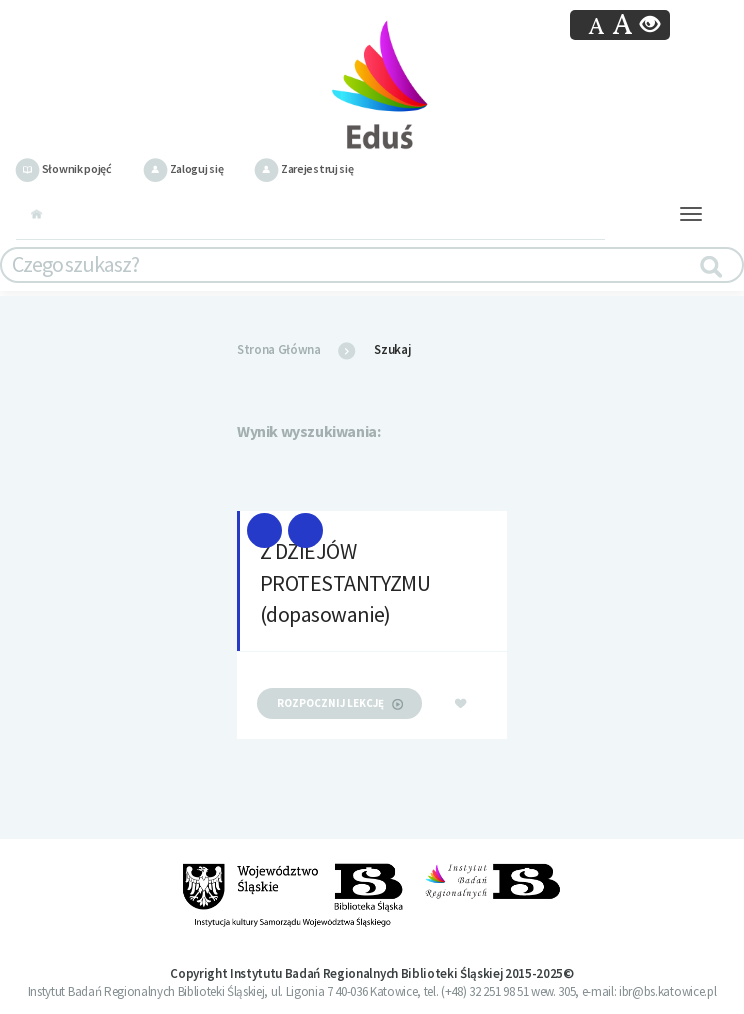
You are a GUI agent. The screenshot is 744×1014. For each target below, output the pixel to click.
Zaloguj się (183, 168)
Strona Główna (279, 349)
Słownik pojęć (63, 168)
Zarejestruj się (303, 168)
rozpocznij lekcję (340, 703)
